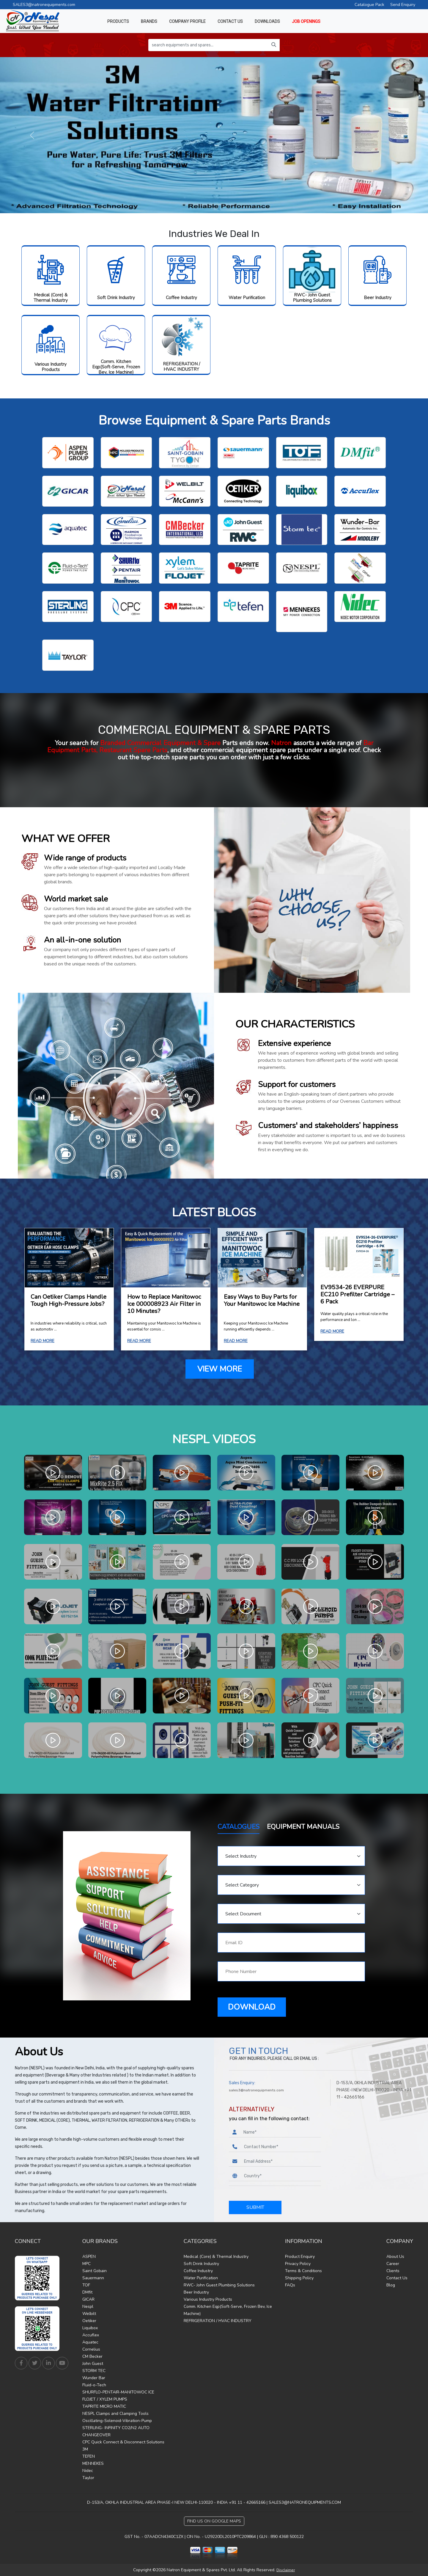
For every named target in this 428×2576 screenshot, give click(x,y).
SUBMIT (255, 2207)
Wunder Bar (93, 2378)
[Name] (280, 2132)
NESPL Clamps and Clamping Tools (115, 2413)
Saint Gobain (94, 2271)
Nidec (87, 2470)
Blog (390, 2285)
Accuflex (90, 2335)
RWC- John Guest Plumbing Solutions (312, 297)
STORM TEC (94, 2371)
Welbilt (89, 2313)
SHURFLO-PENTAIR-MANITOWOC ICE (118, 2392)
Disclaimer (285, 2570)
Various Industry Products (50, 367)
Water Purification (247, 298)
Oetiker (89, 2321)
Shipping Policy (299, 2278)
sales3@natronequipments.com (256, 2090)
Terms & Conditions (303, 2271)
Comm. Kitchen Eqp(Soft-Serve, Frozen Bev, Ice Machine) (116, 367)
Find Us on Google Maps (214, 2521)
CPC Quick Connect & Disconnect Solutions (123, 2442)
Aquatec (90, 2342)
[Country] (280, 2176)
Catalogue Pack (369, 4)
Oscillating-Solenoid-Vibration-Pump (117, 2420)
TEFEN (88, 2456)
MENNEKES (93, 2463)
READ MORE (42, 1341)
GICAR (88, 2299)
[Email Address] (280, 2161)
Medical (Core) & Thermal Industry (51, 297)
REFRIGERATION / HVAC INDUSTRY (181, 366)
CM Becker (92, 2356)
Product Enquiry (300, 2256)
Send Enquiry (402, 4)
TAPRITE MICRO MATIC (104, 2406)
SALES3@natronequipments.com (44, 4)
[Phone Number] (280, 2147)
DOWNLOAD (252, 2007)
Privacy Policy (298, 2263)
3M (85, 2449)
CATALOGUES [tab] (238, 1826)
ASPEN (89, 2256)
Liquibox (90, 2328)
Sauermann (93, 2278)
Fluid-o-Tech (94, 2385)
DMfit (87, 2292)
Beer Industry (377, 298)
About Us (395, 2256)
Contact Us (396, 2278)
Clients (392, 2271)
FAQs (290, 2285)
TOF (86, 2285)
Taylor (88, 2478)
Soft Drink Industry (116, 298)
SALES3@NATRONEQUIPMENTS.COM (305, 2502)
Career (392, 2263)
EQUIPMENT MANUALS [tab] (303, 1826)
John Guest (92, 2363)
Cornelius (91, 2349)
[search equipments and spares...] (208, 45)
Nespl (87, 2306)
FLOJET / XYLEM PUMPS (104, 2399)
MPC (86, 2263)
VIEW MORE (219, 1369)
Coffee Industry (181, 298)
